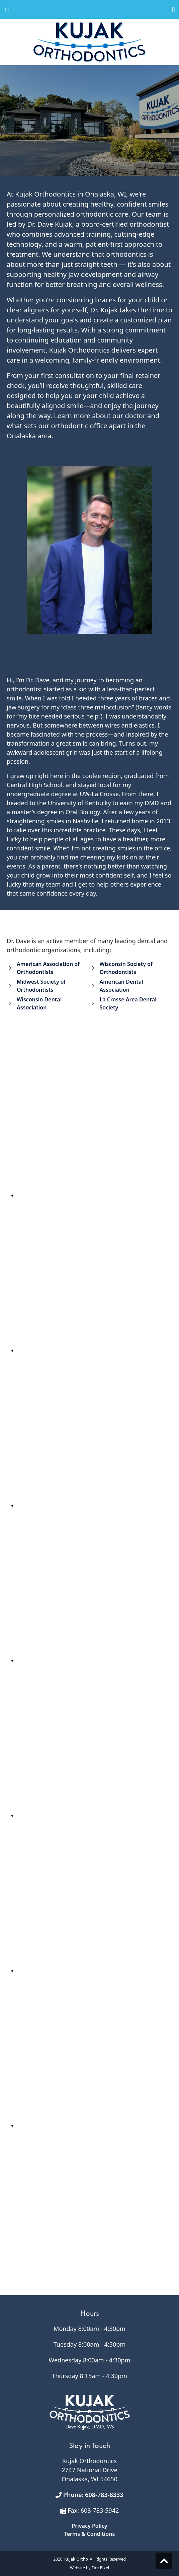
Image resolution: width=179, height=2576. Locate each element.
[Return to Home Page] (13, 9)
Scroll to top (164, 2561)
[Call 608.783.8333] (5, 9)
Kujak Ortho (76, 2559)
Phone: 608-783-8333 (93, 2495)
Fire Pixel (100, 2568)
